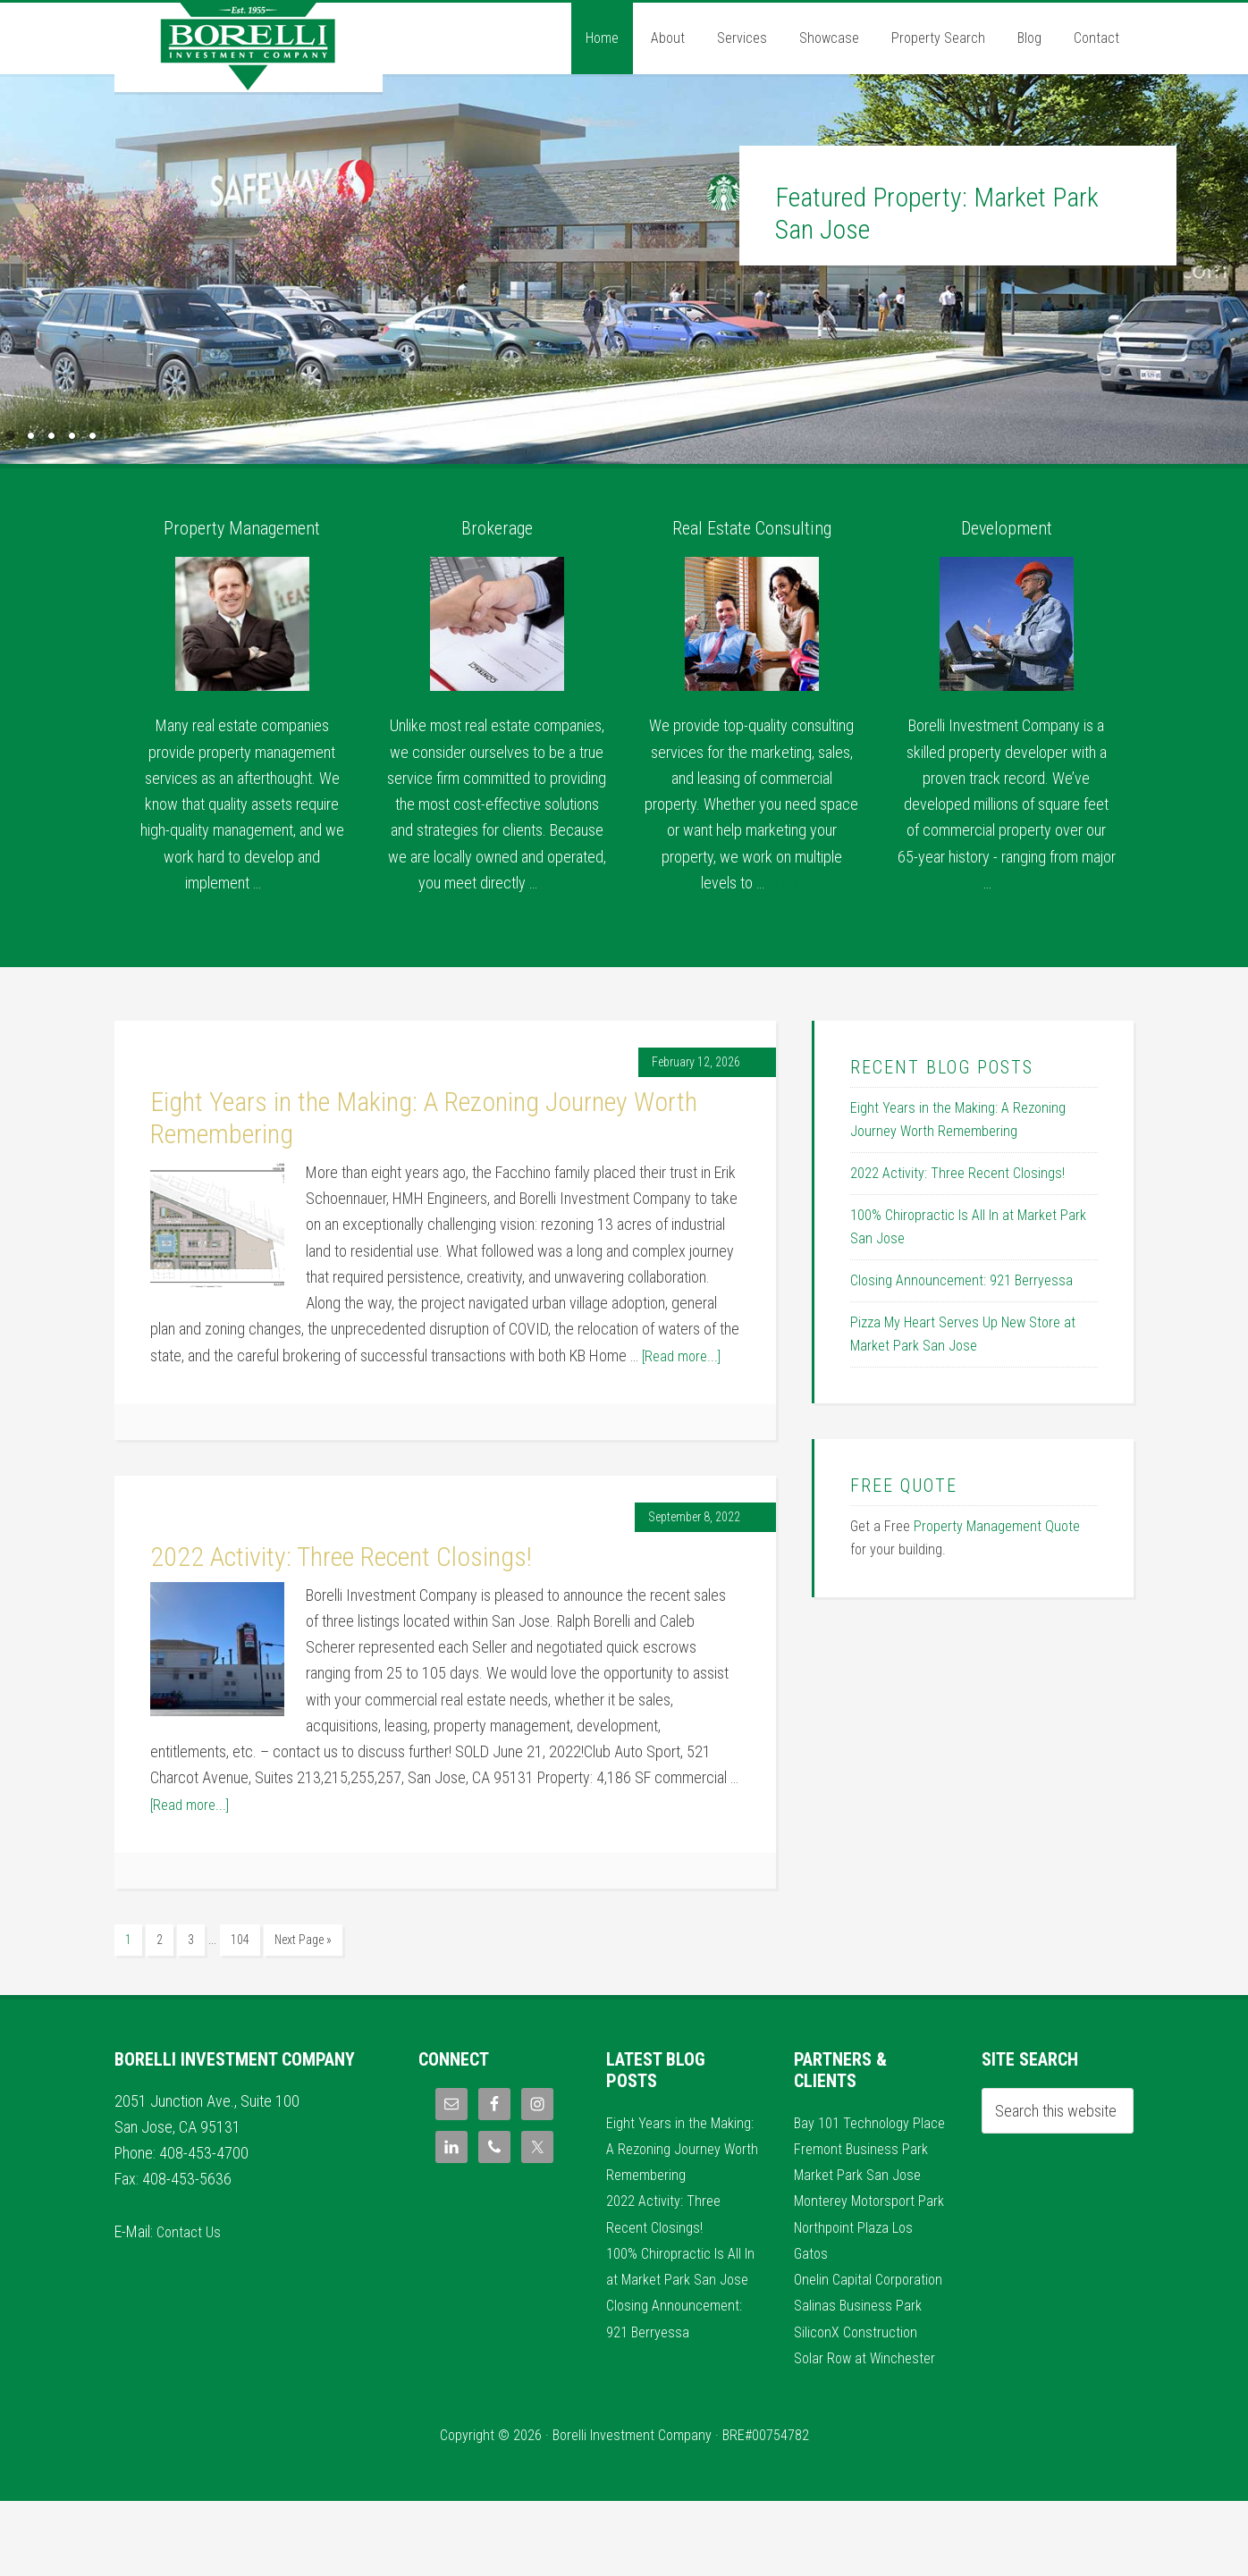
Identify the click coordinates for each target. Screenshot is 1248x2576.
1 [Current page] (128, 1939)
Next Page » (303, 1939)
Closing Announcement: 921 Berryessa (961, 1280)
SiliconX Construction (859, 2405)
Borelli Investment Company (248, 47)
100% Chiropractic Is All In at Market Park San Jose (679, 2301)
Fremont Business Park (863, 2170)
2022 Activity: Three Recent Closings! (341, 1556)
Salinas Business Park (859, 2379)
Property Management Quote (997, 1526)
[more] (281, 882)
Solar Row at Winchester (869, 2432)
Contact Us (190, 2227)
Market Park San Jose (861, 2196)
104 (240, 1939)
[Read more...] (684, 1355)
